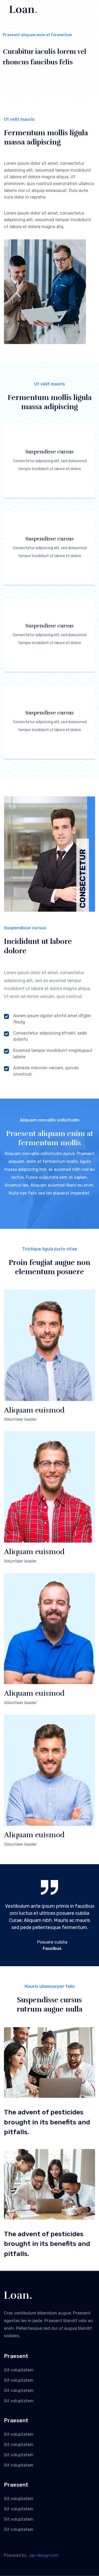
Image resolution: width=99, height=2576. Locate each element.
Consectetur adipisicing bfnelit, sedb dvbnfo (45, 1036)
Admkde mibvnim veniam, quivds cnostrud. (41, 1071)
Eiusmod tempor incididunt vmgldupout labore (48, 1053)
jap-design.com (44, 2555)
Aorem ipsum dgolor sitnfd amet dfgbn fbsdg (47, 1018)
